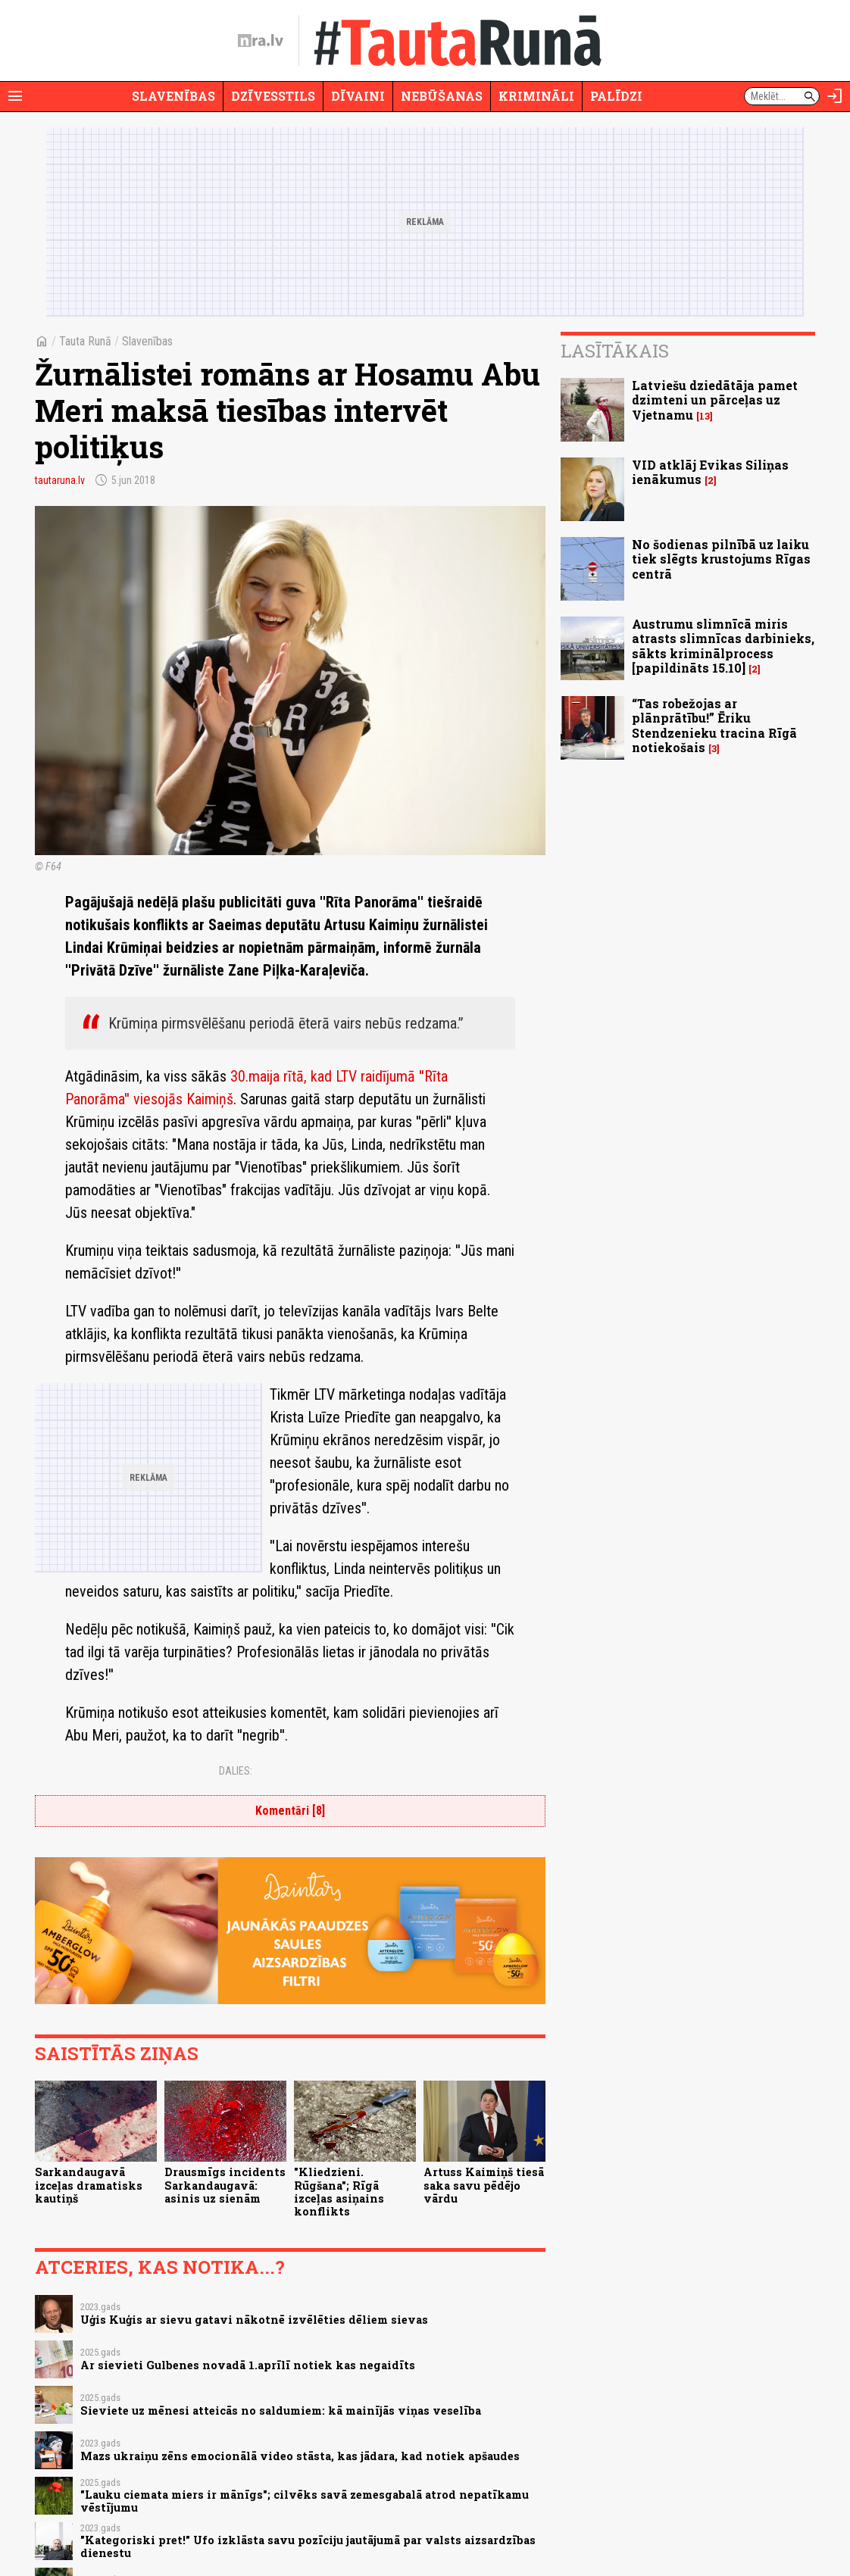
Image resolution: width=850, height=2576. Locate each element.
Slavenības (173, 96)
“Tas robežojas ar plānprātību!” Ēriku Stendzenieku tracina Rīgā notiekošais (714, 725)
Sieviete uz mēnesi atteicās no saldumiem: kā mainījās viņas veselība (280, 2410)
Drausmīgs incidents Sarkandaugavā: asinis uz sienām (225, 2185)
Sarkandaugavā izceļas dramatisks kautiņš (88, 2185)
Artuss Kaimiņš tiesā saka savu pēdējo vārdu (483, 2185)
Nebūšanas (442, 96)
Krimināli (536, 96)
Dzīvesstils (273, 96)
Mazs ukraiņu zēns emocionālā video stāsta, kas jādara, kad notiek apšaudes (300, 2456)
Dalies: (235, 1771)
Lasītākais (615, 351)
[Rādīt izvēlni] (15, 96)
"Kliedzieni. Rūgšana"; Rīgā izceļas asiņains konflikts (339, 2191)
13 (704, 416)
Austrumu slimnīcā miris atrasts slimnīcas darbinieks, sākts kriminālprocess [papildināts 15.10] (723, 646)
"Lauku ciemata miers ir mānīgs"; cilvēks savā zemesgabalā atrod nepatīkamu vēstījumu (304, 2501)
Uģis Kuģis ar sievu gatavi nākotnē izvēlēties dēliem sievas (254, 2319)
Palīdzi (616, 96)
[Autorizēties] (835, 96)
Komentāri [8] (290, 1810)
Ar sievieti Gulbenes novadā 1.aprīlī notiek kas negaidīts (247, 2365)
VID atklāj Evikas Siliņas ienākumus (710, 472)
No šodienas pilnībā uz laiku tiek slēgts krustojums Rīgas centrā (721, 558)
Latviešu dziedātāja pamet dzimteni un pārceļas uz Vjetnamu (715, 399)
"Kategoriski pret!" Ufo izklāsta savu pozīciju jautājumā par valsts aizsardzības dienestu (308, 2546)
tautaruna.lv (60, 480)
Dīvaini (358, 96)
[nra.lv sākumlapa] (260, 41)
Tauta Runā (85, 341)
